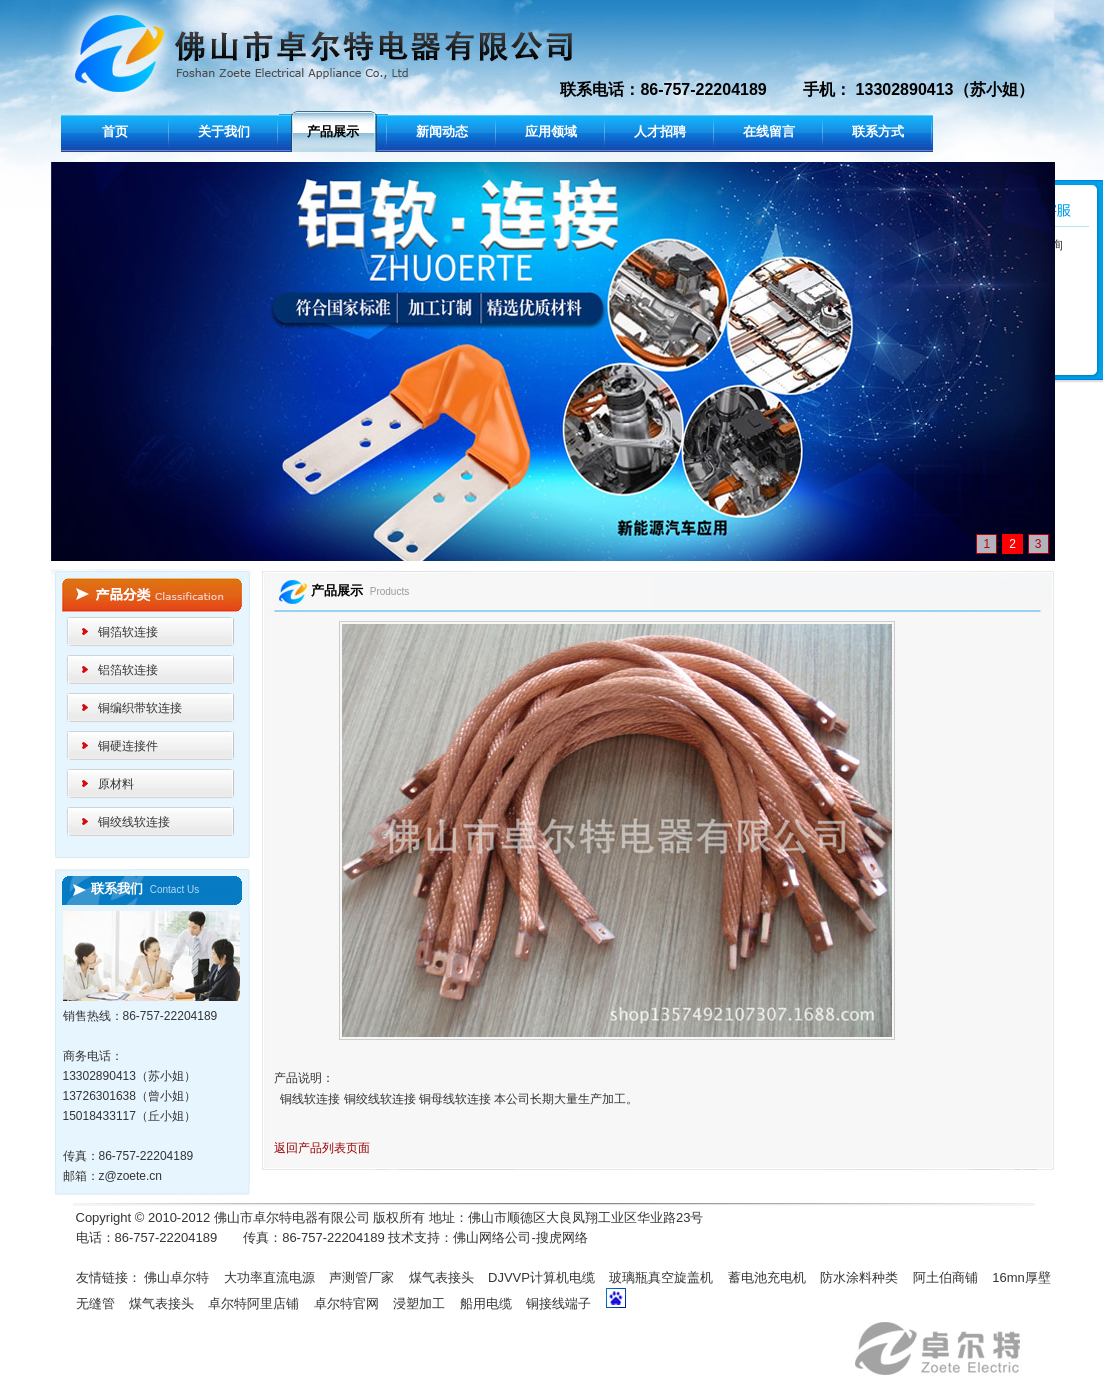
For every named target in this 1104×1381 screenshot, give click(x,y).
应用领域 (551, 131)
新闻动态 (442, 131)
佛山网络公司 (492, 1237)
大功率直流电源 (269, 1277)
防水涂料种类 (859, 1277)
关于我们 (224, 131)
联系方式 (878, 131)
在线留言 (769, 131)
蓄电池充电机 (767, 1277)
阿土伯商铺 (945, 1277)
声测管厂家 (361, 1277)
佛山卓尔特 (176, 1277)
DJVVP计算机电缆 (541, 1277)
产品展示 (333, 131)
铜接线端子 (558, 1303)
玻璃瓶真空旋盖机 (661, 1277)
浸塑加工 (419, 1303)
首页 (115, 131)
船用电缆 (486, 1303)
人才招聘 (660, 131)
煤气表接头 (441, 1277)
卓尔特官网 (346, 1303)
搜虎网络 (562, 1237)
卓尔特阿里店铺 (253, 1303)
